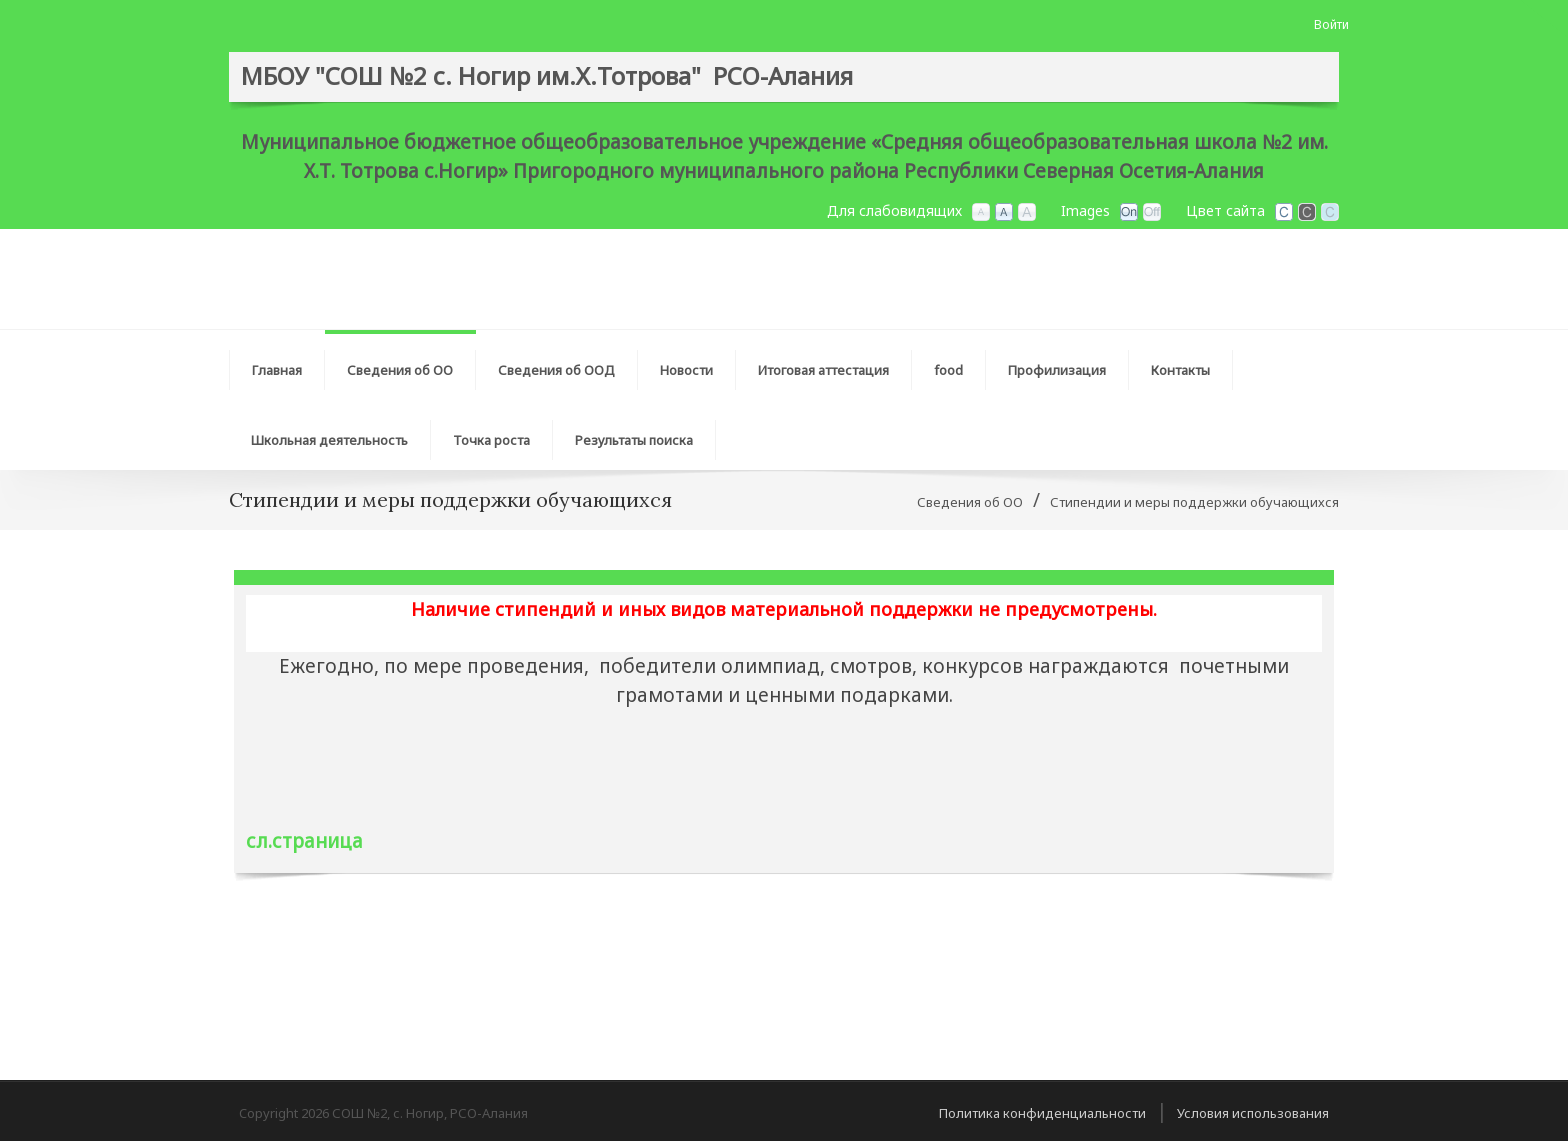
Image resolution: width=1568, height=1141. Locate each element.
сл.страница (304, 841)
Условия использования (1253, 1113)
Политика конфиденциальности (1042, 1113)
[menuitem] (400, 365)
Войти (1331, 24)
